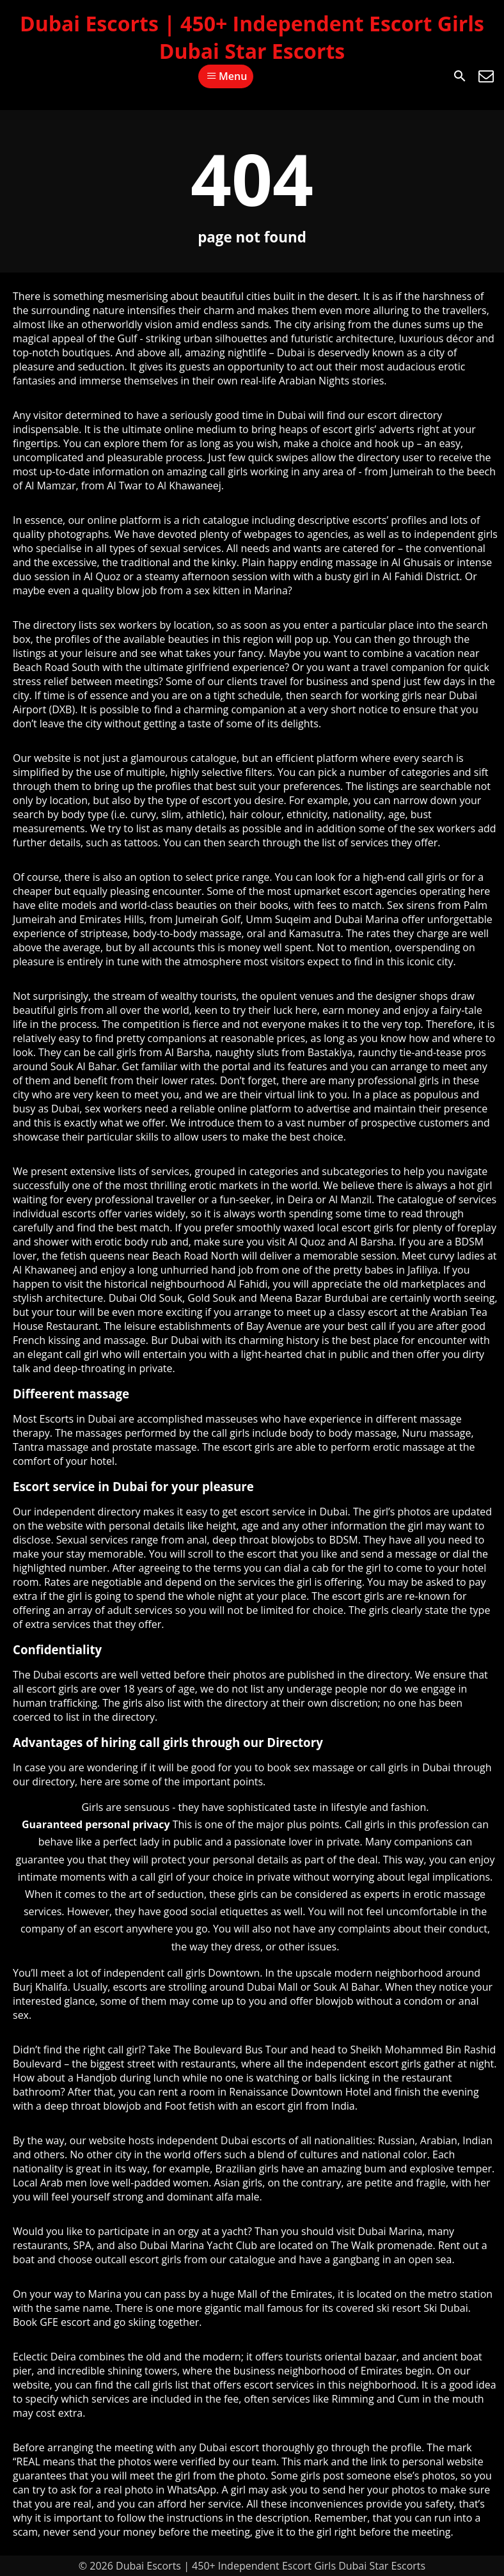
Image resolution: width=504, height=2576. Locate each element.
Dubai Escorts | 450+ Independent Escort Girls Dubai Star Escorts (252, 37)
